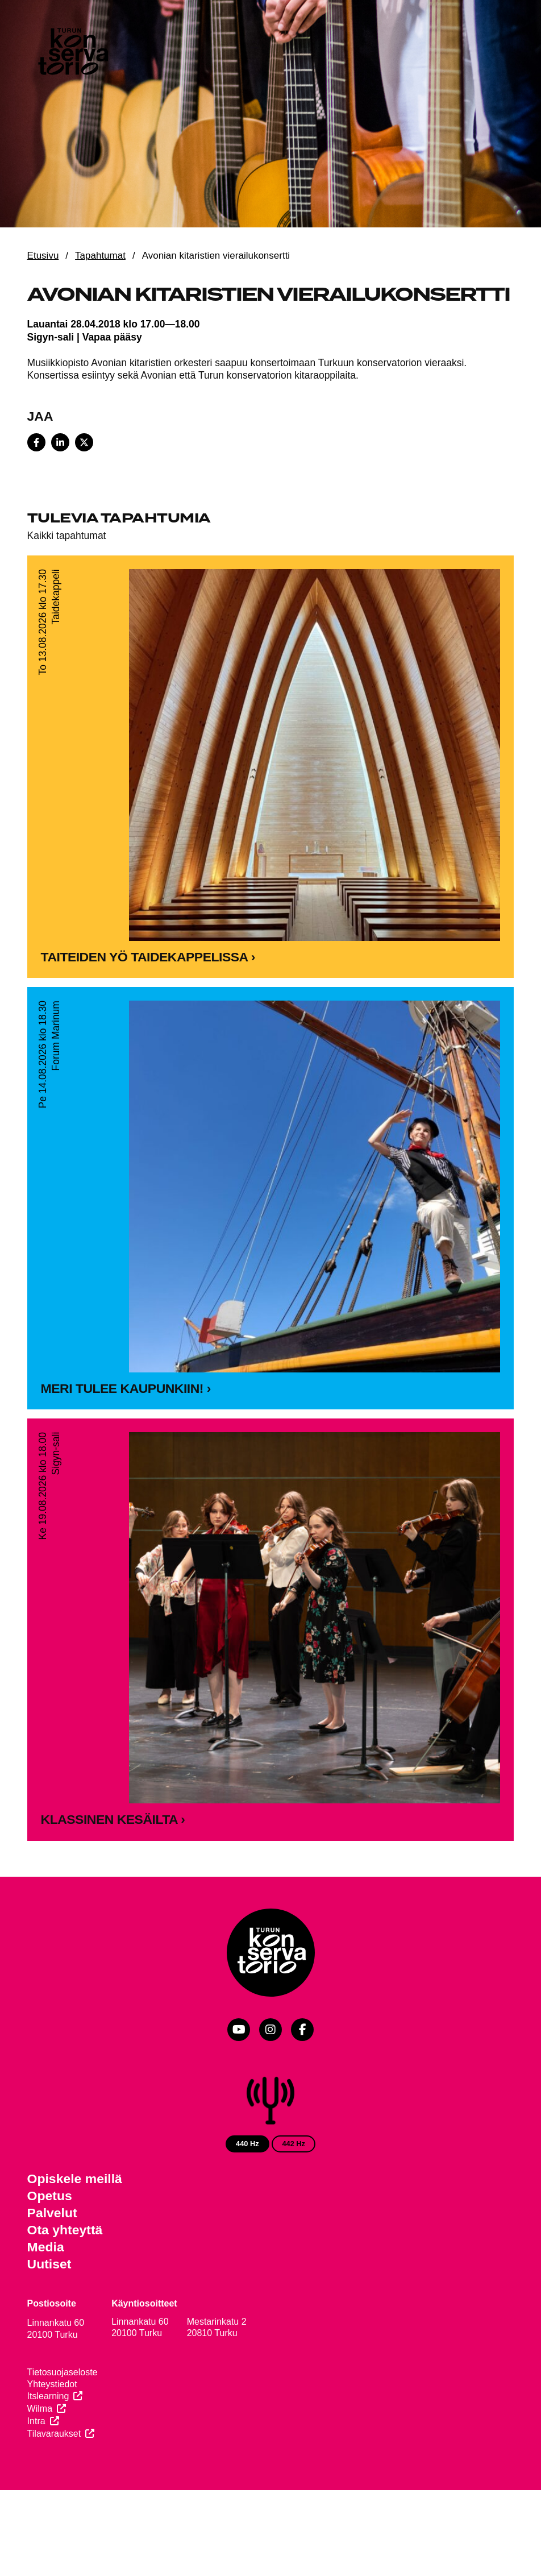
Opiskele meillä (74, 2178)
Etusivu (43, 255)
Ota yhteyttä (65, 2229)
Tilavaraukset (54, 2433)
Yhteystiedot (52, 2384)
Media (45, 2246)
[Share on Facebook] (36, 442)
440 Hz (247, 2143)
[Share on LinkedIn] (60, 442)
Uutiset (49, 2263)
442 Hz (293, 2143)
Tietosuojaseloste (62, 2372)
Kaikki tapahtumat (66, 535)
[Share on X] (84, 442)
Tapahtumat (100, 255)
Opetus (49, 2195)
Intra (36, 2421)
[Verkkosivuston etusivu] (72, 54)
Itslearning (48, 2396)
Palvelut (52, 2212)
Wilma (39, 2408)
